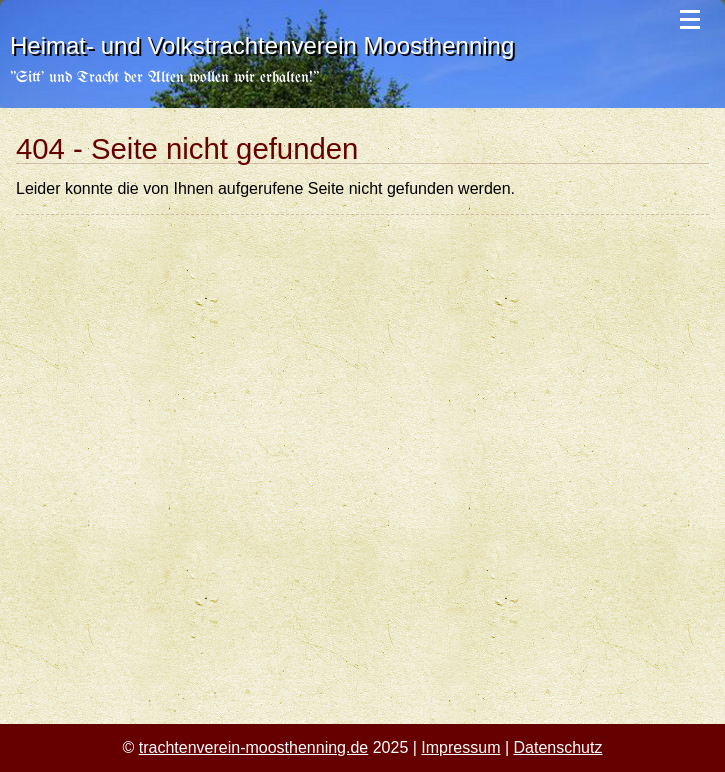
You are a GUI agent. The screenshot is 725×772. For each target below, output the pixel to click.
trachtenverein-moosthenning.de (253, 747)
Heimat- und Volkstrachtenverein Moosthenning (262, 45)
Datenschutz (558, 747)
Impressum (460, 747)
